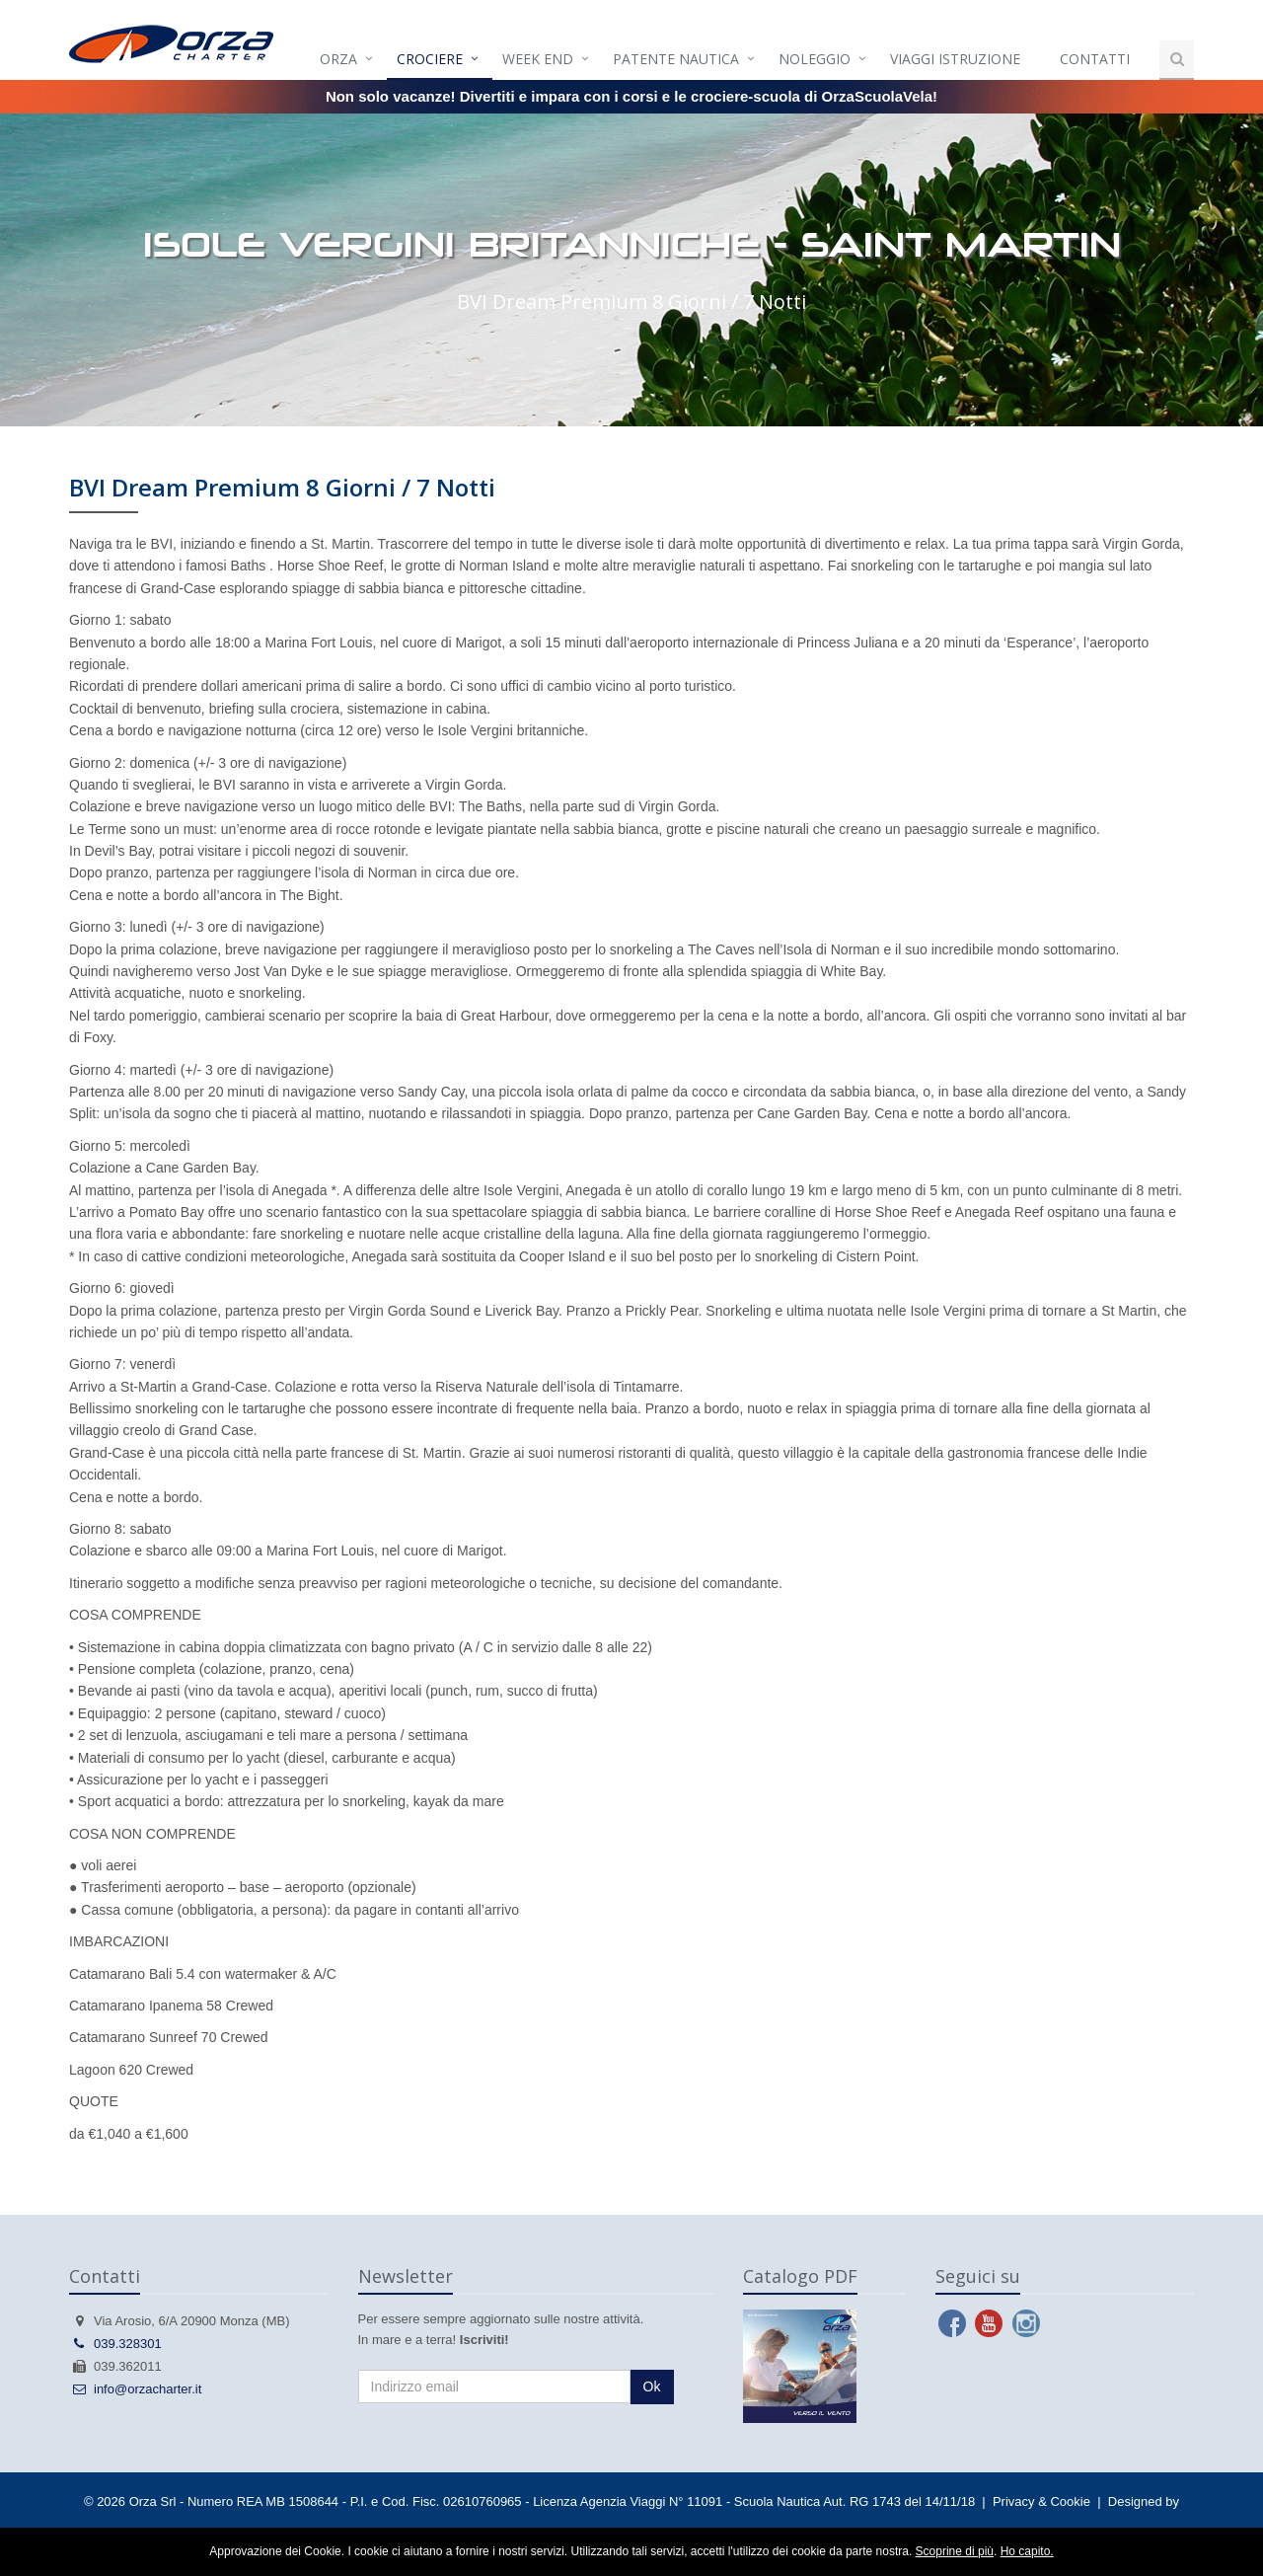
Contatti (1095, 58)
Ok (652, 2386)
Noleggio (815, 58)
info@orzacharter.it (135, 2389)
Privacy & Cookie (1041, 2501)
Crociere (430, 58)
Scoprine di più (955, 2551)
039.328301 (115, 2343)
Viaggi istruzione (955, 58)
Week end (537, 58)
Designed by (1143, 2501)
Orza (338, 58)
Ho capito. (1027, 2551)
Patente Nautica (676, 58)
